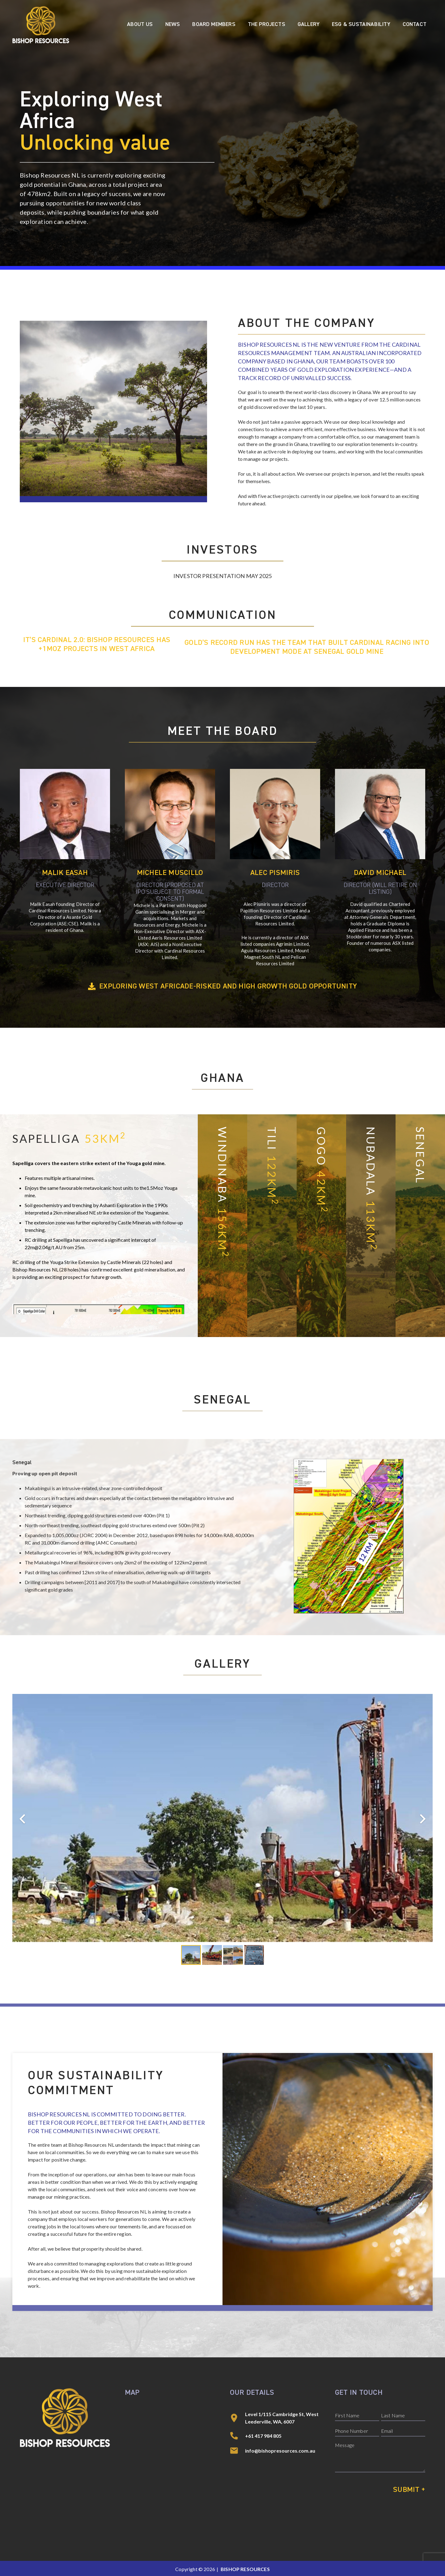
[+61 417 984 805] (237, 2436)
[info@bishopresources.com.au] (237, 2450)
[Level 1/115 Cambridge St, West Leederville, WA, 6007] (237, 2418)
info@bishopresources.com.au (280, 2451)
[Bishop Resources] (40, 24)
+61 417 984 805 (263, 2436)
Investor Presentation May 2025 (222, 575)
